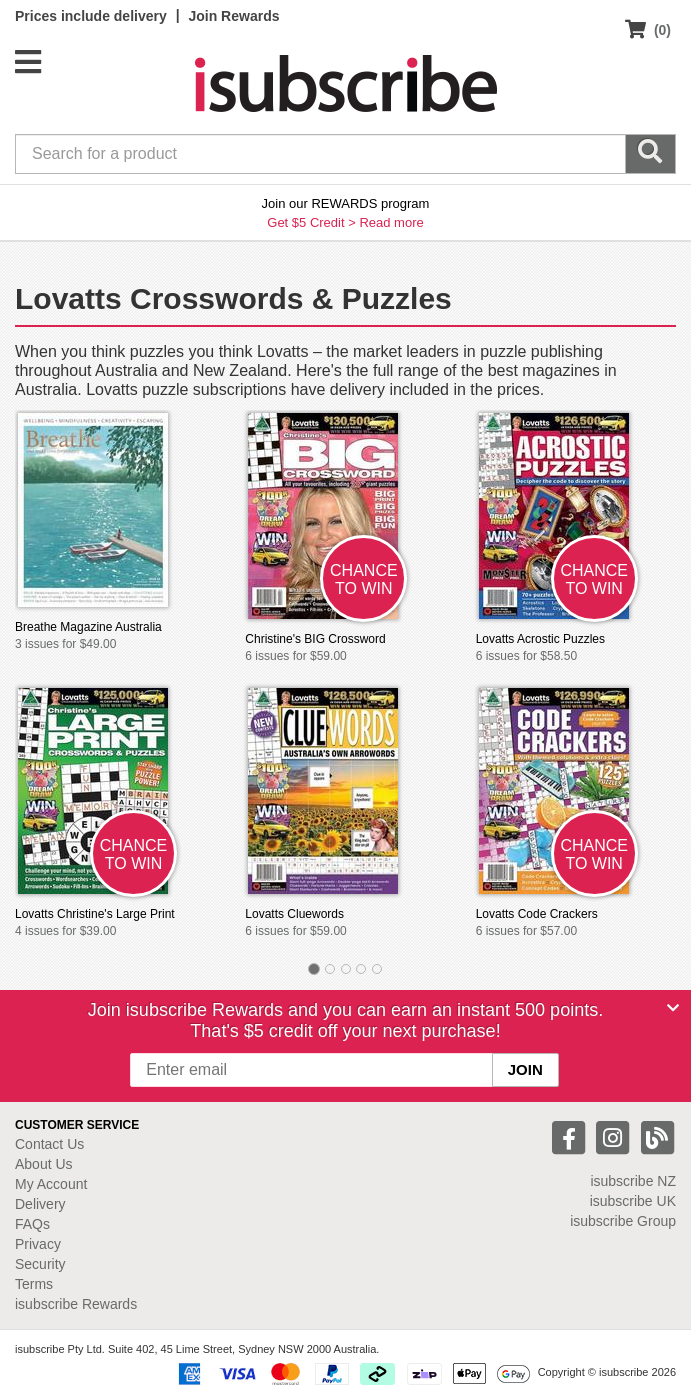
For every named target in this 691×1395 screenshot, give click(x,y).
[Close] (673, 1008)
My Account (51, 1184)
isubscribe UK (633, 1201)
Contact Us (49, 1144)
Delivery (40, 1204)
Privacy (38, 1244)
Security (40, 1264)
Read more (391, 222)
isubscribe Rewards (76, 1304)
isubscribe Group (623, 1221)
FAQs (32, 1224)
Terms (34, 1284)
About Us (44, 1164)
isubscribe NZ (633, 1181)
